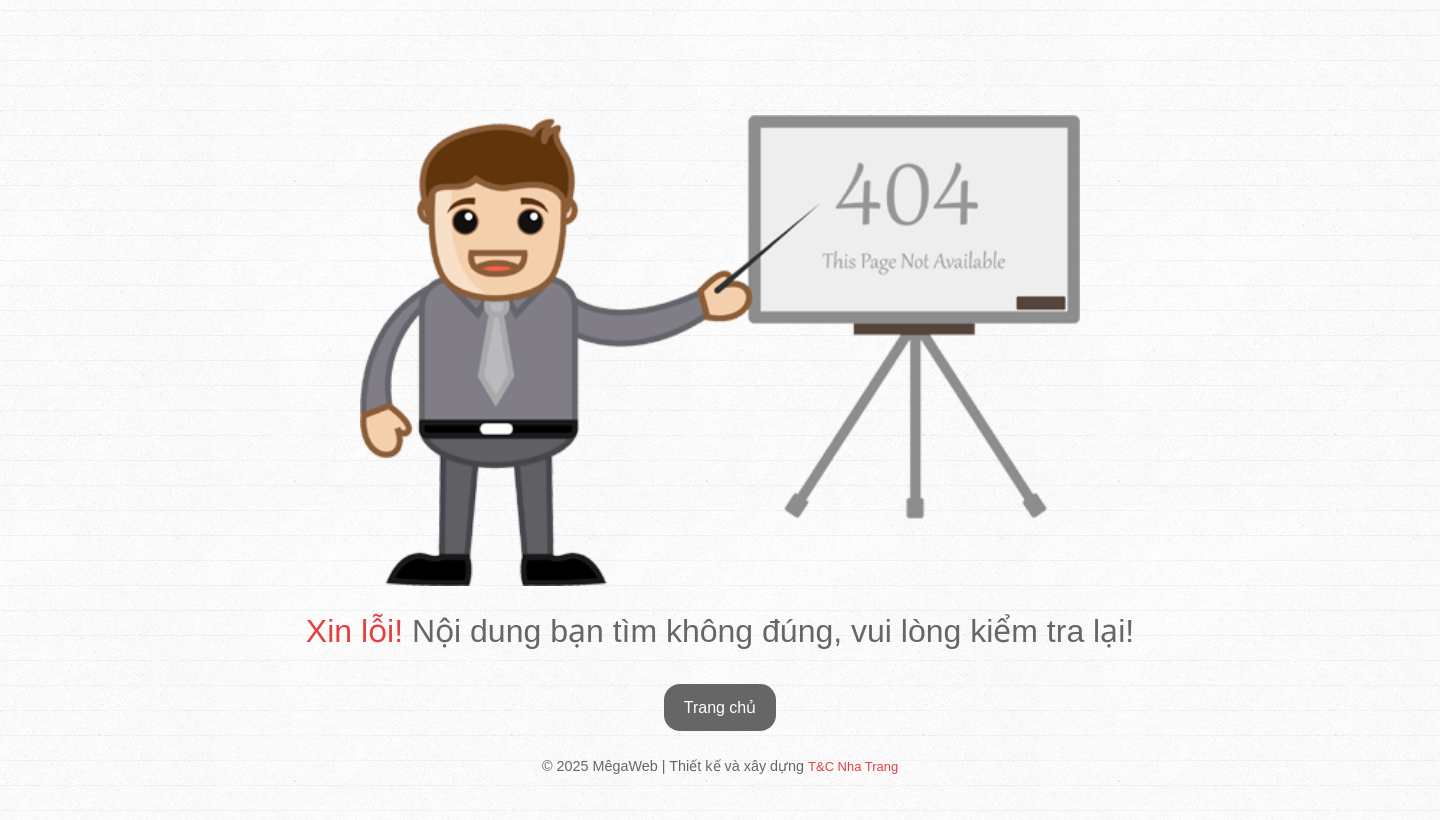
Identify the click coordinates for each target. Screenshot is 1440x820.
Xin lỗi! (354, 631)
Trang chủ (720, 707)
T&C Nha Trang (853, 766)
